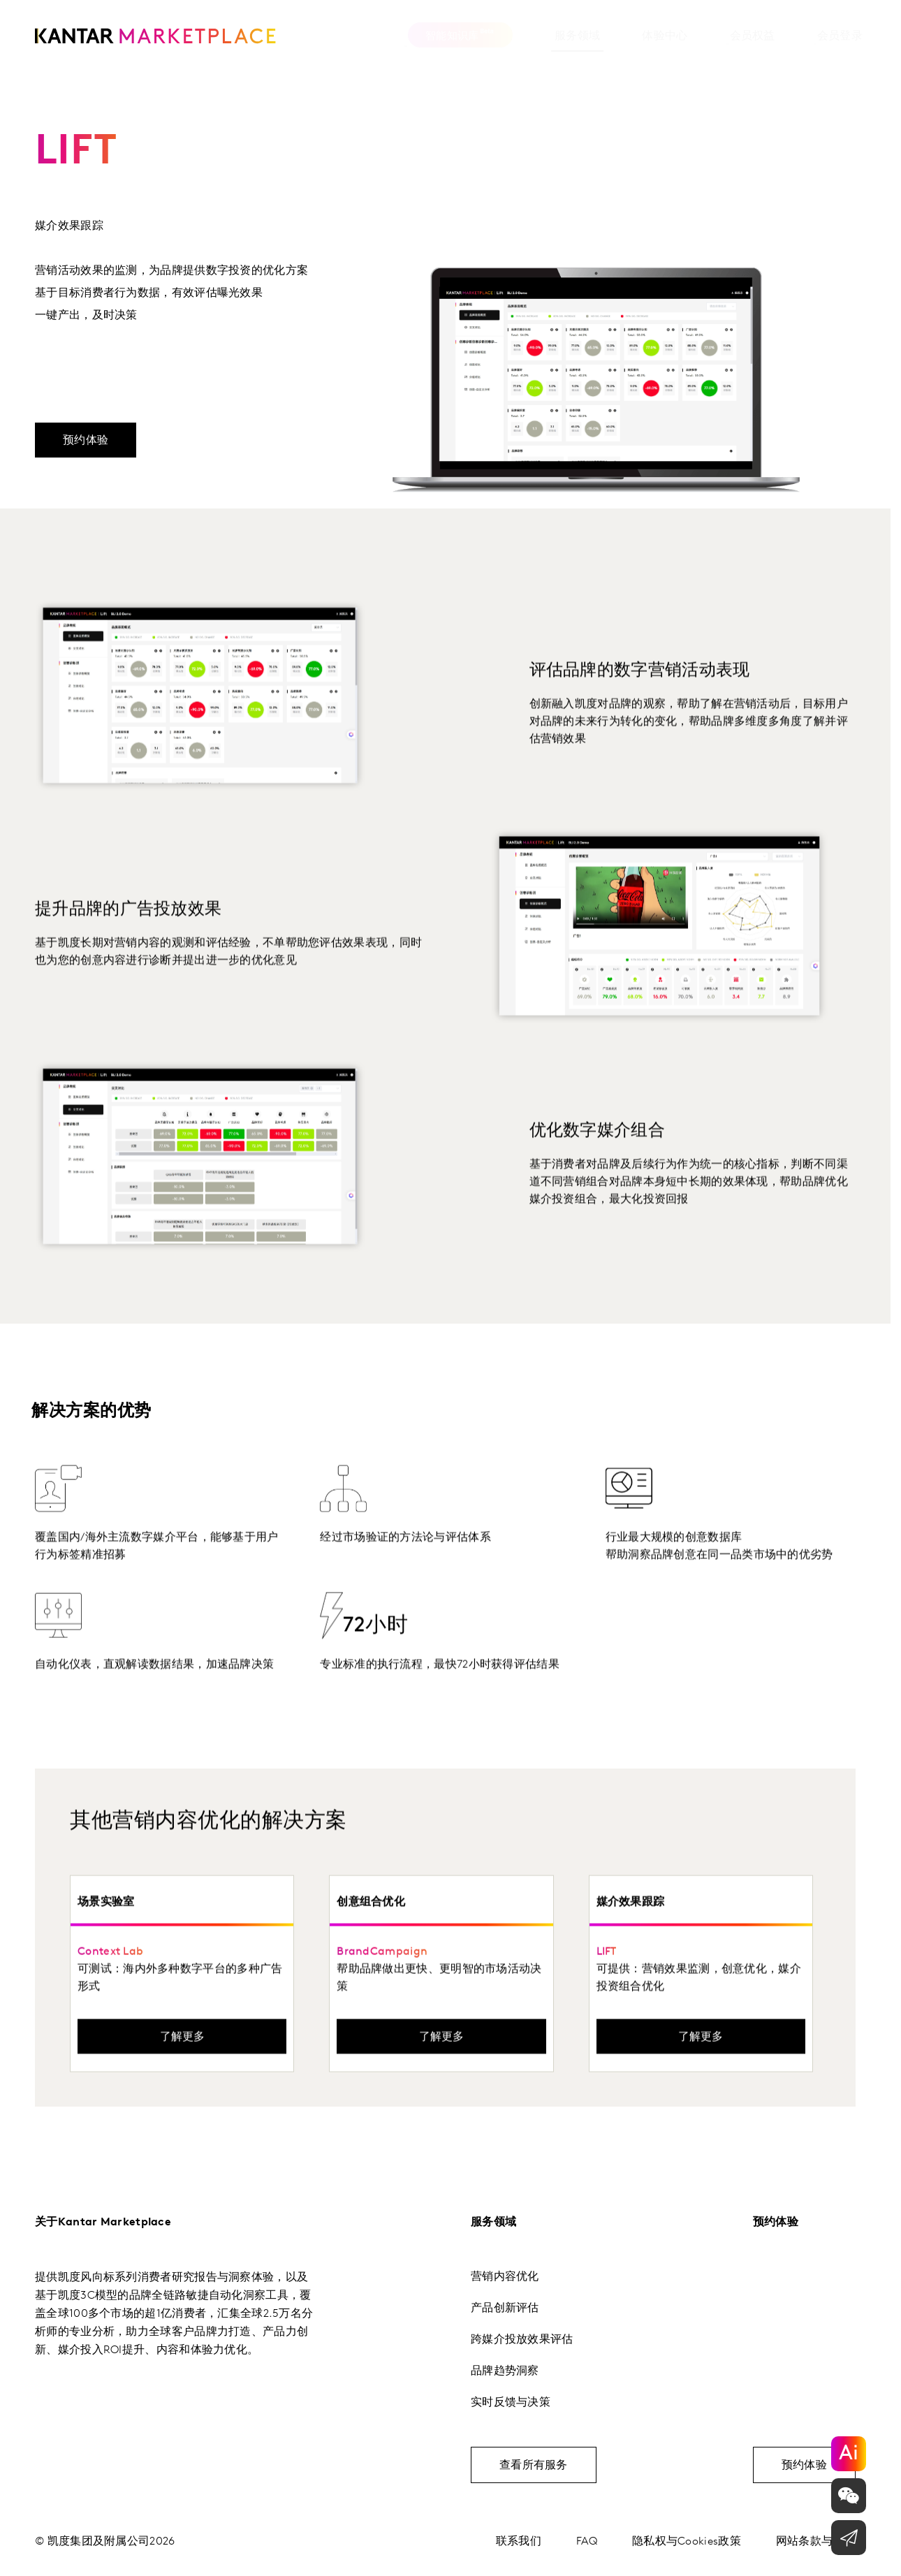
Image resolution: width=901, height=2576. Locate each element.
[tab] (608, 40)
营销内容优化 (505, 2276)
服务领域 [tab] (521, 36)
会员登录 (784, 36)
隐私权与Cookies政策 (686, 2541)
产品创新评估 (505, 2307)
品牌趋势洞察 (505, 2370)
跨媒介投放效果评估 (522, 2339)
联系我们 (518, 2541)
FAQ (586, 2541)
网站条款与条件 (816, 2541)
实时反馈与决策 (510, 2402)
